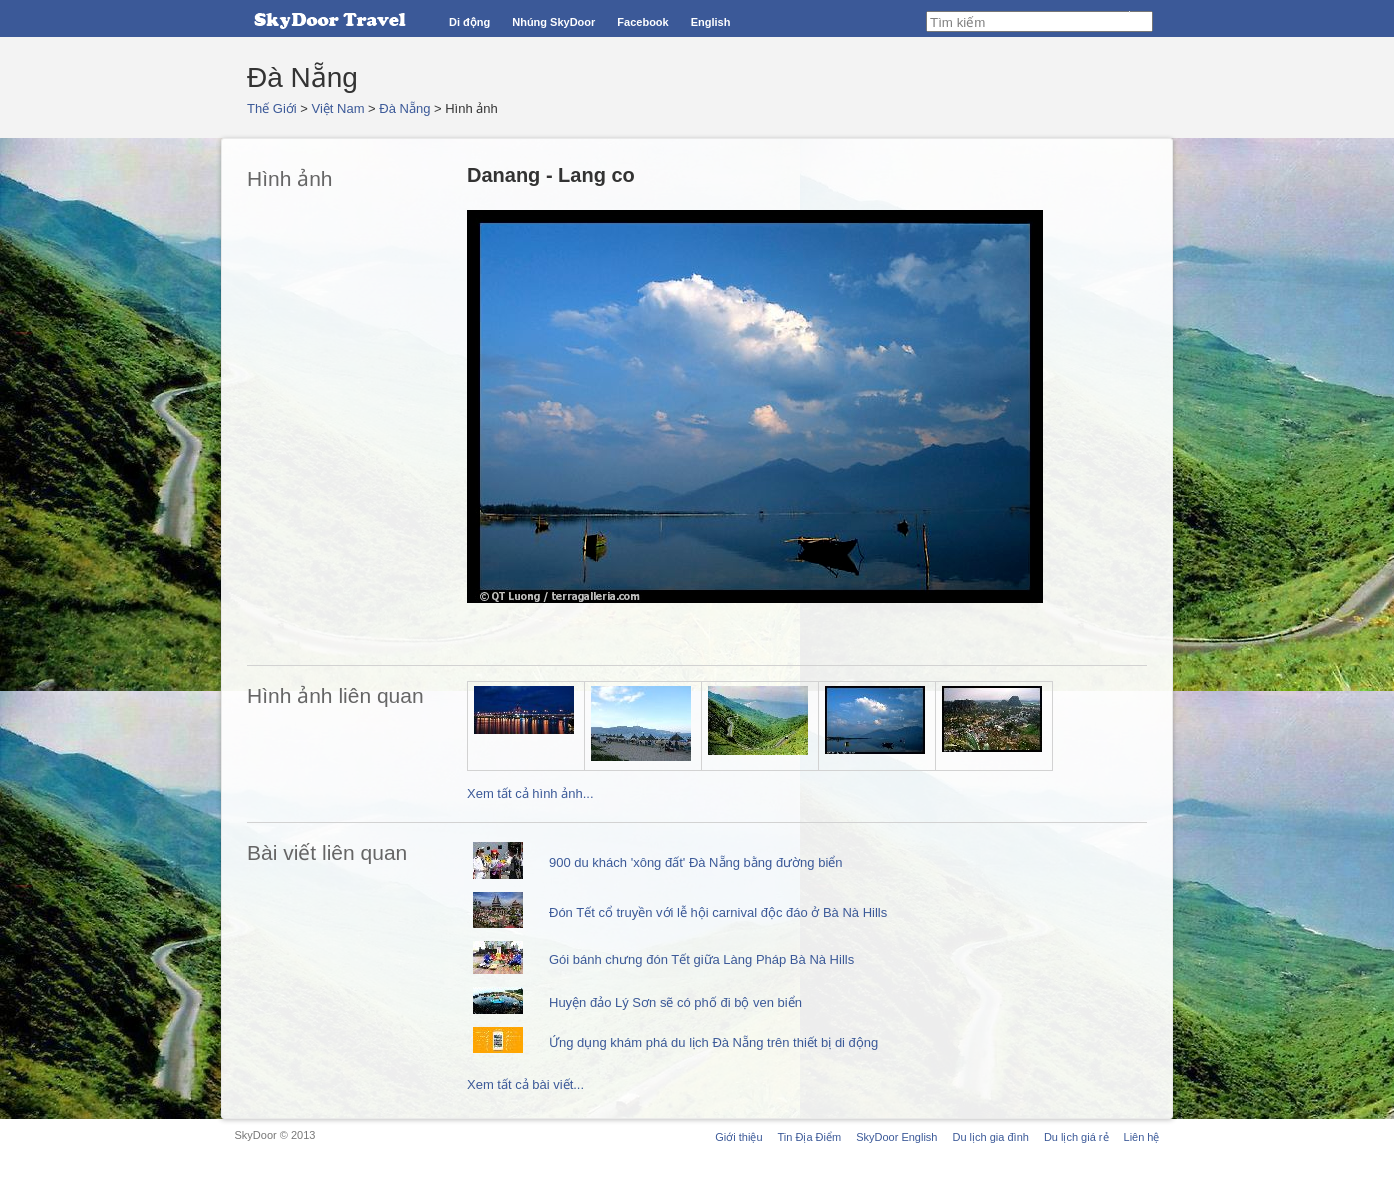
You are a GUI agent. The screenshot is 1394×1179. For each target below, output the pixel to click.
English (711, 22)
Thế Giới (272, 108)
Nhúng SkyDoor (553, 22)
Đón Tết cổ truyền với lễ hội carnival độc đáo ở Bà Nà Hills (718, 912)
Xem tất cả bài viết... (525, 1084)
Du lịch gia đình (990, 1137)
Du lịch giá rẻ (1076, 1137)
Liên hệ (1142, 1137)
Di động (469, 22)
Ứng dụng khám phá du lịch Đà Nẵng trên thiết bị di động (713, 1042)
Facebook (642, 22)
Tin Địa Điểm (810, 1137)
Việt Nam (338, 108)
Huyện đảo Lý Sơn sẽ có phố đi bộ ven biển (675, 1002)
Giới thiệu (738, 1137)
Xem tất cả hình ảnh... (530, 793)
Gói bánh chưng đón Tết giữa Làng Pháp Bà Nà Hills (701, 959)
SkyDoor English (896, 1137)
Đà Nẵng (404, 108)
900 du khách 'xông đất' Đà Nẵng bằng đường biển (696, 862)
